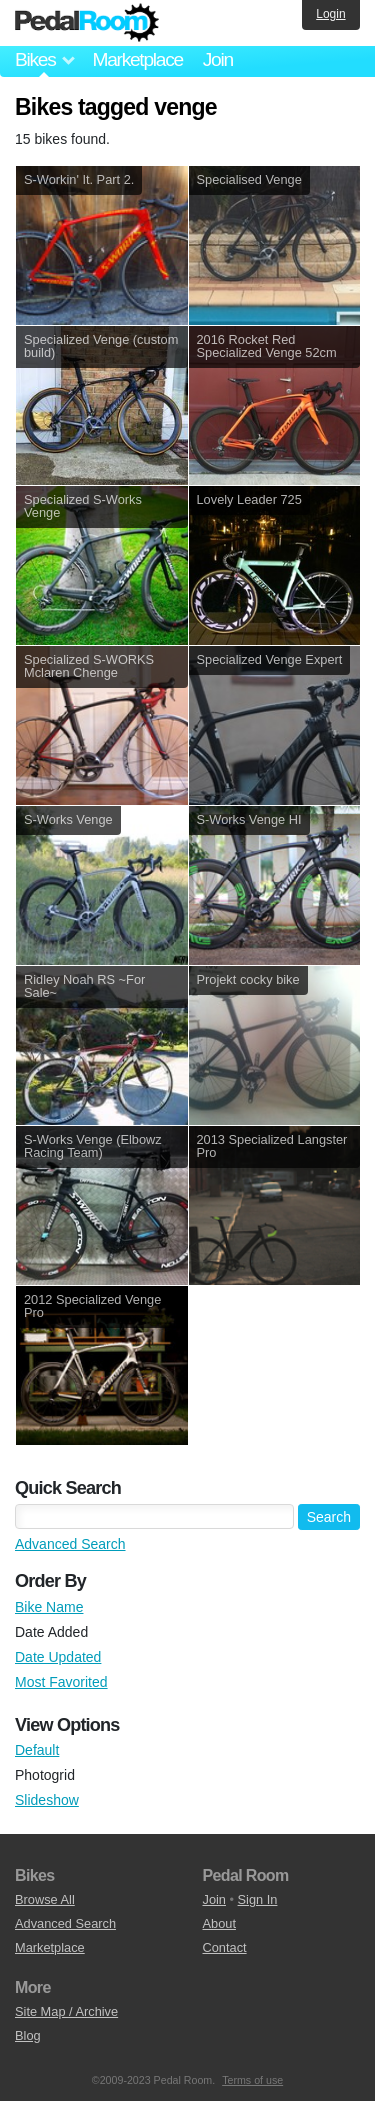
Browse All (45, 1899)
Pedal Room (87, 23)
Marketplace (137, 59)
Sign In (258, 1899)
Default (37, 1750)
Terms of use (252, 2080)
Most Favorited (61, 1682)
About (219, 1923)
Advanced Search (70, 1544)
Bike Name (49, 1607)
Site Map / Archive (66, 2011)
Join (218, 59)
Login (330, 14)
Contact (225, 1947)
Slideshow (47, 1800)
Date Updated (58, 1657)
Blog (28, 2035)
